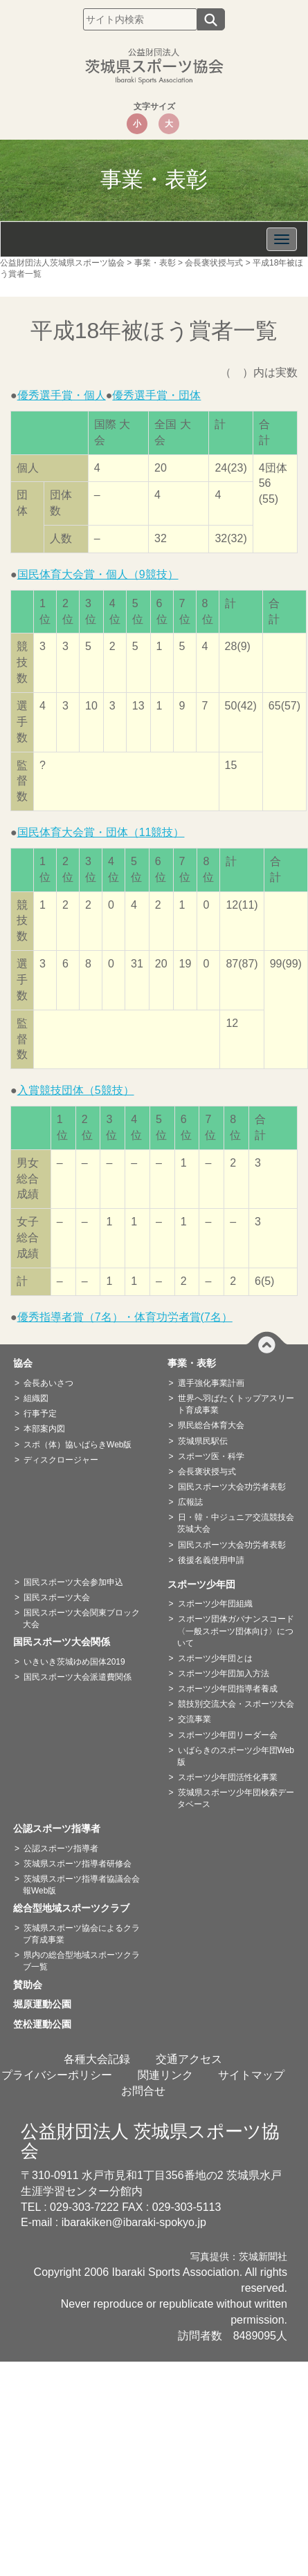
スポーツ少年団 (206, 1584)
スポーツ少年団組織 (215, 1604)
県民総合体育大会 (211, 1425)
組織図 (36, 1398)
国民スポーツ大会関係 (66, 1641)
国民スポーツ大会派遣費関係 (78, 1677)
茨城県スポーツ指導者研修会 (78, 1864)
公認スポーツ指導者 (61, 1828)
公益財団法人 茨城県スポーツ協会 (150, 2141)
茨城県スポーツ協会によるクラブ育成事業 (81, 1934)
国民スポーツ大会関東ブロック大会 (81, 1618)
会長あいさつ (48, 1383)
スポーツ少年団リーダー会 (228, 1735)
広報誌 (190, 1502)
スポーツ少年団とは (215, 1658)
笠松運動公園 (47, 2024)
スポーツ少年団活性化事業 (228, 1777)
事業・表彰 (196, 1363)
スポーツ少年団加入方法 (223, 1673)
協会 (28, 1363)
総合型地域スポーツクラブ (76, 1908)
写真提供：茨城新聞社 (238, 2257)
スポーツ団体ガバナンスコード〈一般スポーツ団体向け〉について (235, 1630)
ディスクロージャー (61, 1460)
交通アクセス (189, 2059)
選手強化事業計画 (211, 1383)
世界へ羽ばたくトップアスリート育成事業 (235, 1404)
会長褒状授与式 (207, 1471)
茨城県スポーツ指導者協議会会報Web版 (81, 1885)
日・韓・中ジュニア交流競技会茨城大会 (235, 1523)
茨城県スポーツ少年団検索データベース (235, 1798)
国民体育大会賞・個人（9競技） (98, 574)
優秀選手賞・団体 (156, 395)
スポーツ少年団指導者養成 (228, 1689)
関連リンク (165, 2075)
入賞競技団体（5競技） (75, 1090)
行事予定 (40, 1413)
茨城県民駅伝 (203, 1441)
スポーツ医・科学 (211, 1456)
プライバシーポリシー (56, 2075)
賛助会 (32, 1984)
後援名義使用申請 (211, 1560)
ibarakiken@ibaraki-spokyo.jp (134, 2222)
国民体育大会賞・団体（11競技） (101, 832)
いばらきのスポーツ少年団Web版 (235, 1756)
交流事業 (194, 1719)
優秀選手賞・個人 (61, 395)
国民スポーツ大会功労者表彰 (232, 1487)
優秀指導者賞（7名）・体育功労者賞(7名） (125, 1317)
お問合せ (143, 2091)
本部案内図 (44, 1429)
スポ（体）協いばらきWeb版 (78, 1444)
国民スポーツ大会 (57, 1597)
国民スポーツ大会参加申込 (73, 1582)
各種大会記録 (97, 2059)
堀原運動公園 (47, 2004)
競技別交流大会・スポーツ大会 (236, 1704)
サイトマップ (251, 2075)
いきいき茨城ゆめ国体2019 (74, 1662)
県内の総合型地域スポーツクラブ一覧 (81, 1961)
